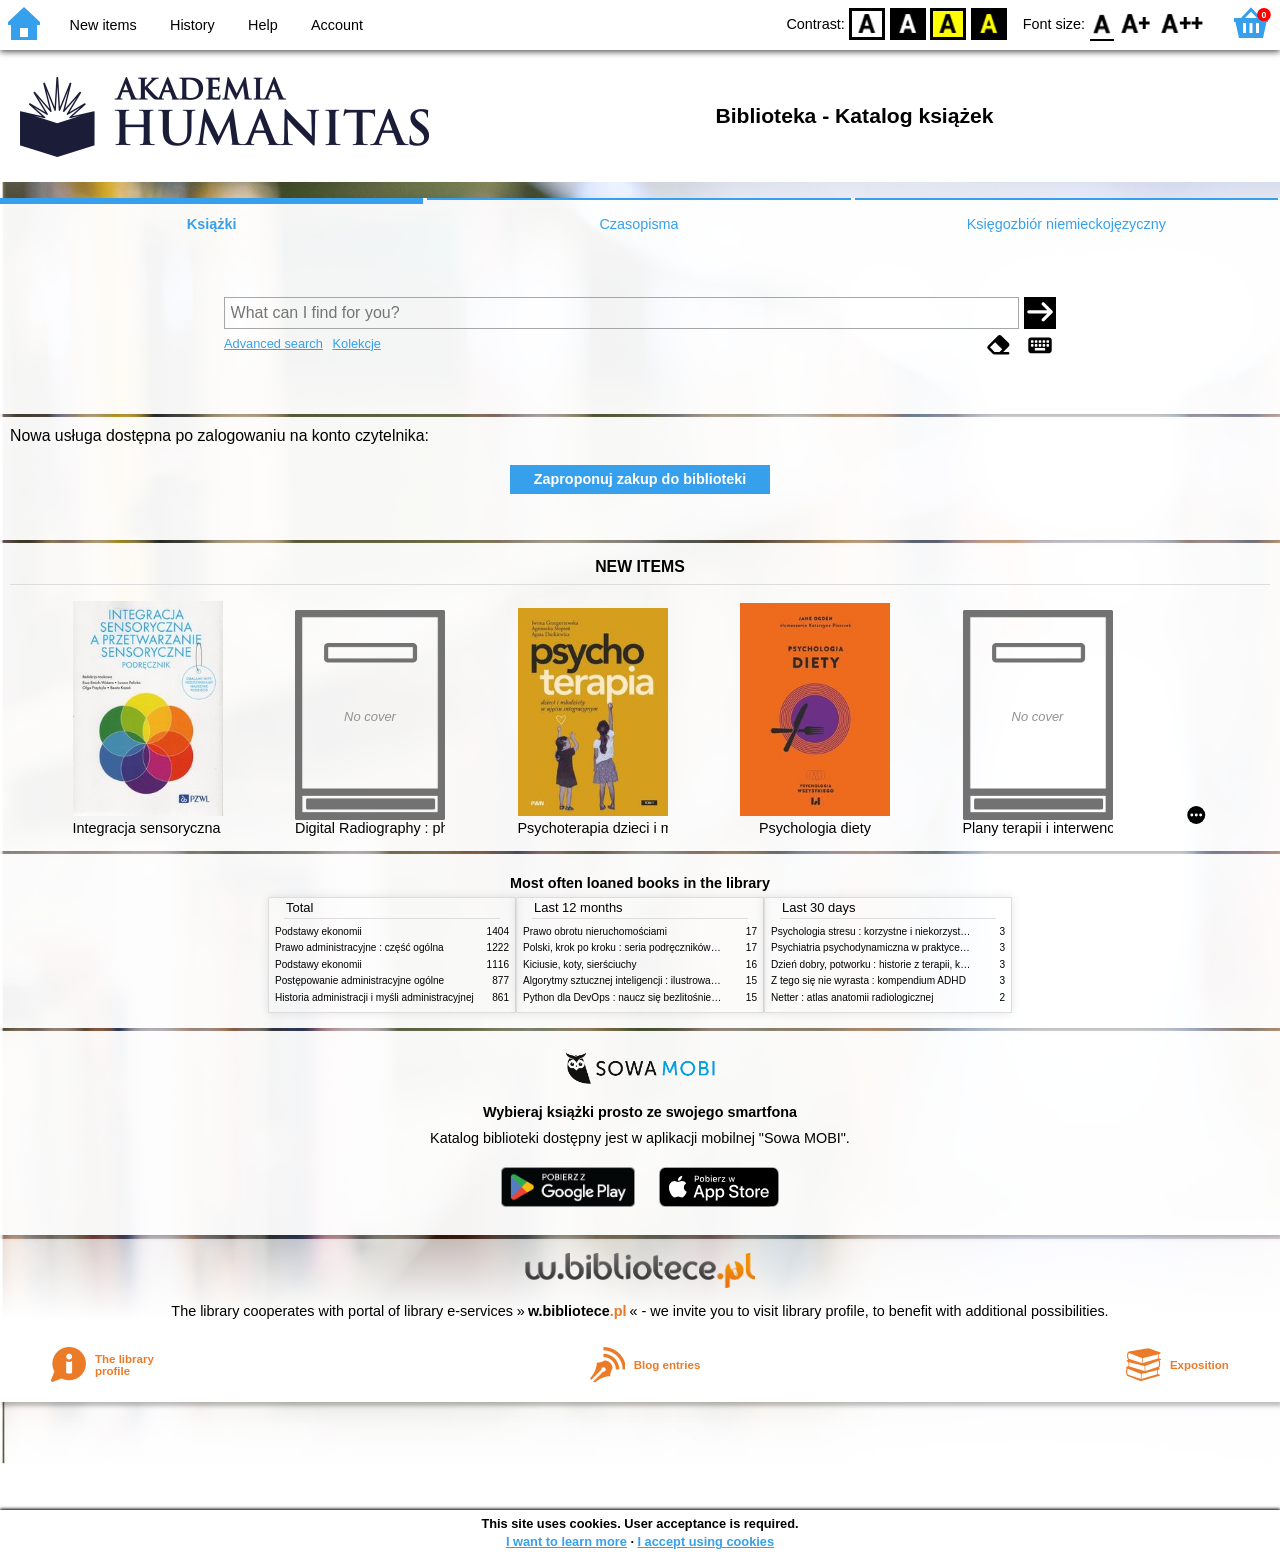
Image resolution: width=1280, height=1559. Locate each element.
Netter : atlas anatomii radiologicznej (852, 997)
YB (948, 22)
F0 (1101, 22)
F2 (1182, 22)
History (192, 25)
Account (337, 25)
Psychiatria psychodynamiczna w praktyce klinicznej (887, 947)
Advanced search (273, 343)
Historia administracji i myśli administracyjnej (374, 997)
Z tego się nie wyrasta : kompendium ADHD (868, 980)
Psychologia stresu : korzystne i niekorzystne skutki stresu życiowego (925, 931)
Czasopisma (638, 224)
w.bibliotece (577, 1311)
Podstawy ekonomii (318, 931)
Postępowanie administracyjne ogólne (359, 980)
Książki (212, 224)
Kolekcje (356, 343)
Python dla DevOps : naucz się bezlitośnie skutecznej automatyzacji (674, 997)
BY (988, 22)
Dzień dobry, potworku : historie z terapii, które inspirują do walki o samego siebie (952, 964)
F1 (1136, 22)
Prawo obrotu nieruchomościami (595, 931)
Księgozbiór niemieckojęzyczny (1066, 224)
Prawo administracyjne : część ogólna (359, 947)
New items (103, 25)
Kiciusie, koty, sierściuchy (580, 964)
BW (908, 22)
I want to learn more (566, 1541)
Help (263, 25)
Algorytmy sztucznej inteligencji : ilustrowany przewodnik (649, 980)
